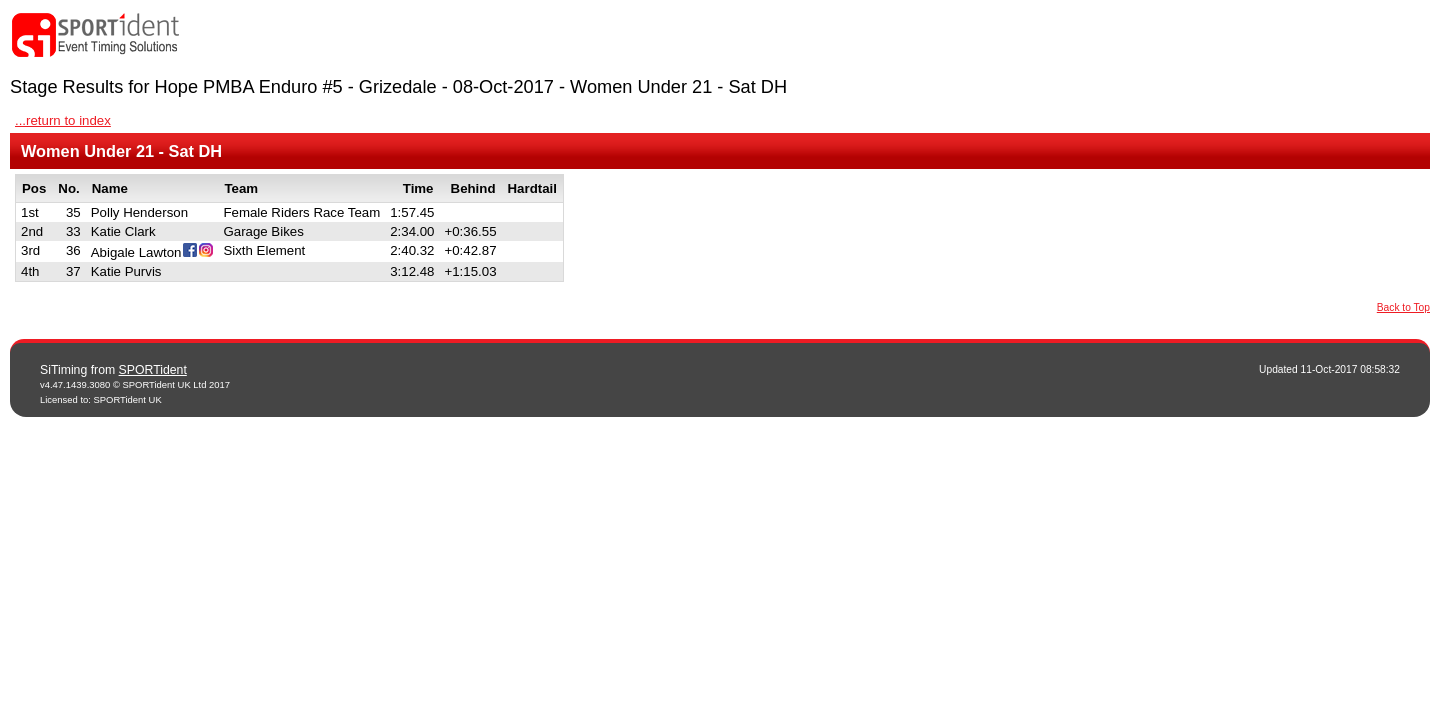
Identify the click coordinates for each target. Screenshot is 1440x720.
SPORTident (153, 370)
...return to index (63, 120)
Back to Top (1403, 307)
